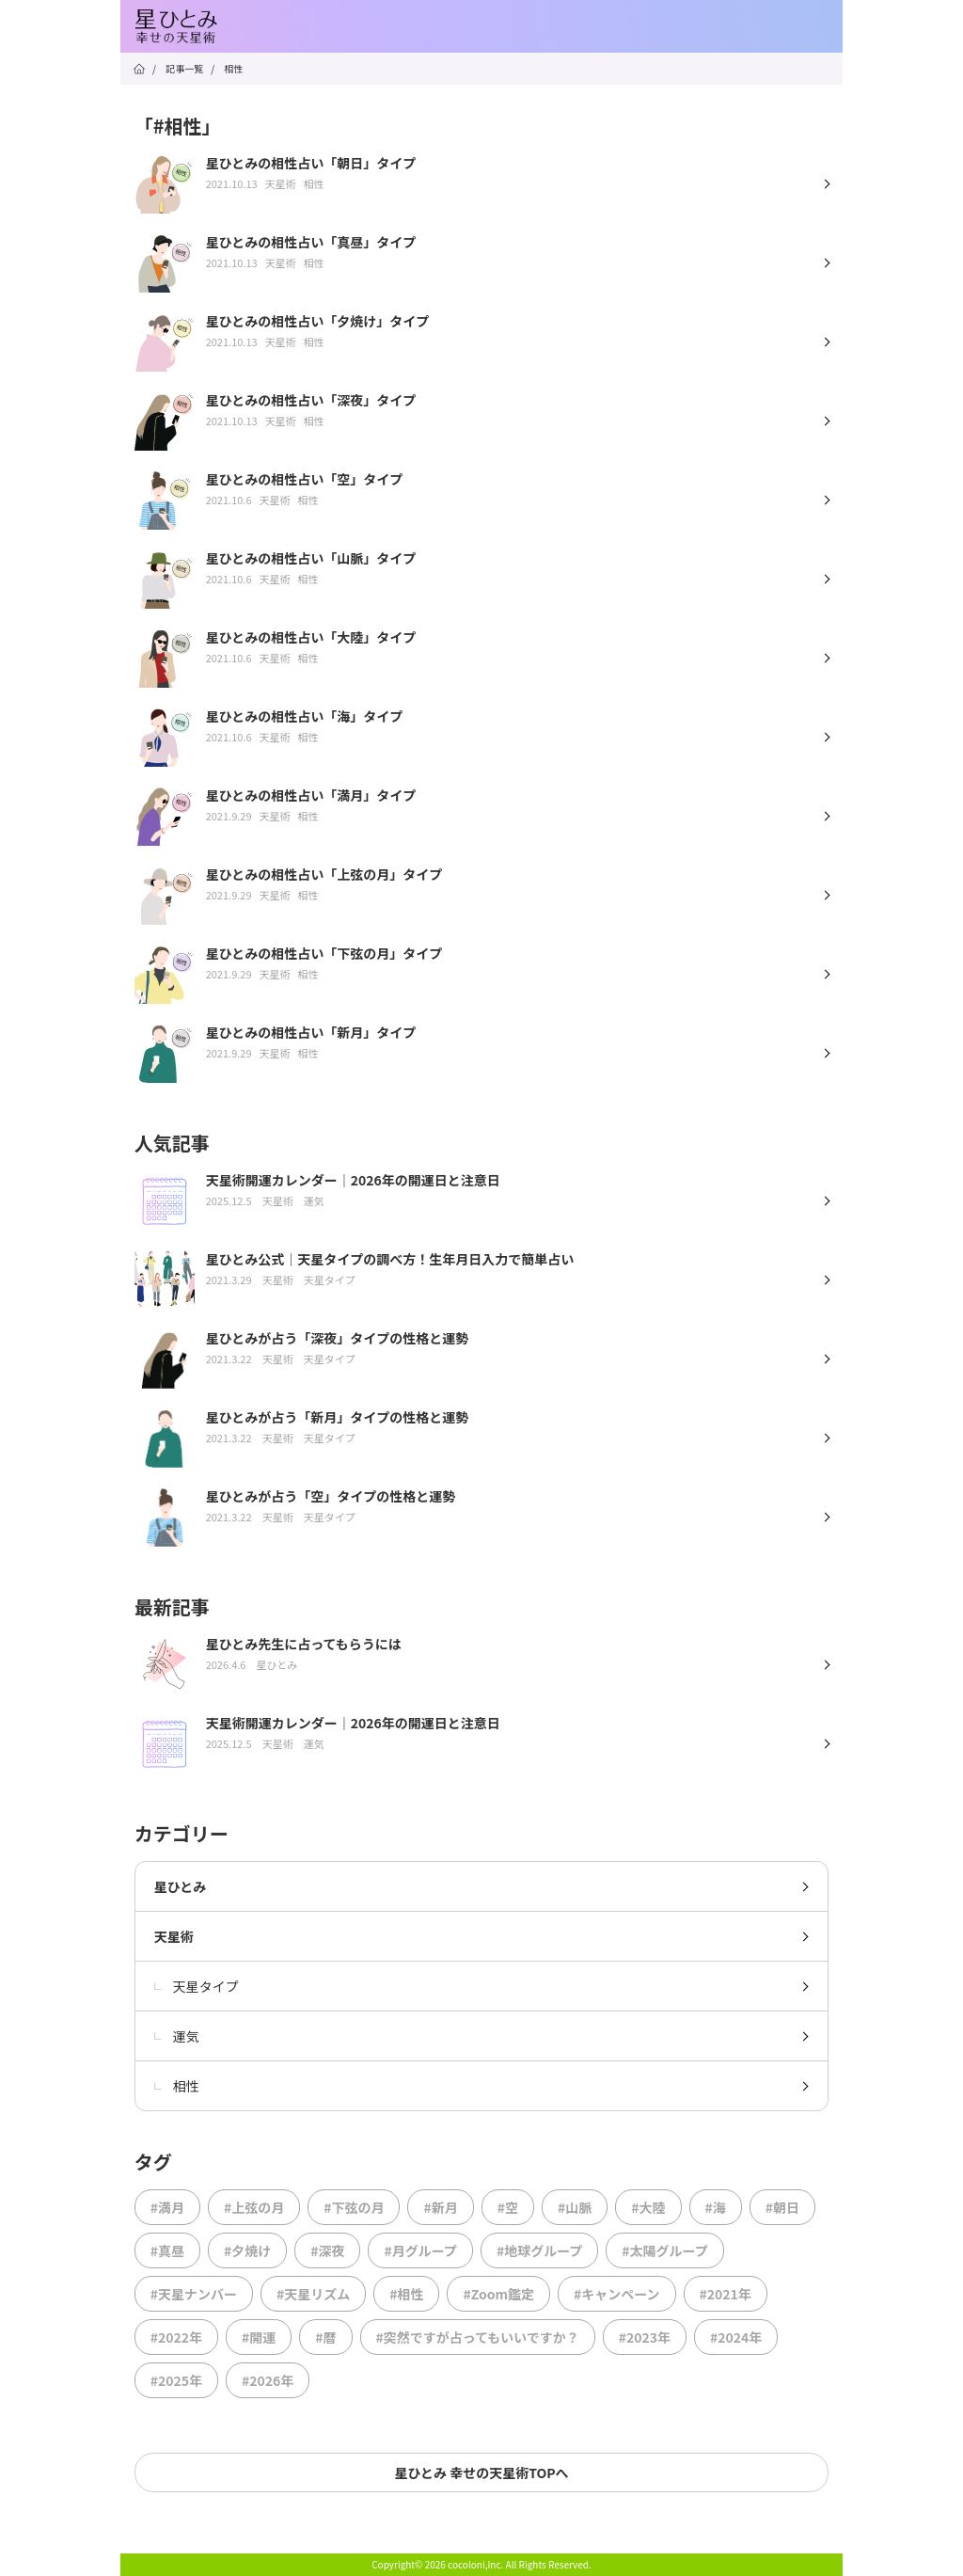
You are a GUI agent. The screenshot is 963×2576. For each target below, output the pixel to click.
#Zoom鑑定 (498, 2293)
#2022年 (176, 2337)
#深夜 (327, 2250)
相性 (176, 2085)
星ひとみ (180, 1886)
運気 (176, 2036)
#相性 (406, 2293)
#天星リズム (313, 2293)
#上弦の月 (254, 2207)
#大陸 (648, 2207)
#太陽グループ (664, 2250)
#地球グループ (539, 2250)
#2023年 (645, 2337)
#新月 (440, 2207)
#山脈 (575, 2207)
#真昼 (167, 2250)
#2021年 (725, 2293)
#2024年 (736, 2337)
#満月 (167, 2207)
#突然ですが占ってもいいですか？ (477, 2337)
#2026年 (267, 2380)
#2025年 (176, 2380)
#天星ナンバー (193, 2293)
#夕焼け (247, 2250)
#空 (507, 2207)
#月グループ (420, 2250)
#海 (715, 2207)
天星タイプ (196, 1986)
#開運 (259, 2337)
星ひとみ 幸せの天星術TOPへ (481, 2472)
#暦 (325, 2337)
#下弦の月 (354, 2207)
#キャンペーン (617, 2293)
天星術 (174, 1936)
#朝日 (782, 2207)
